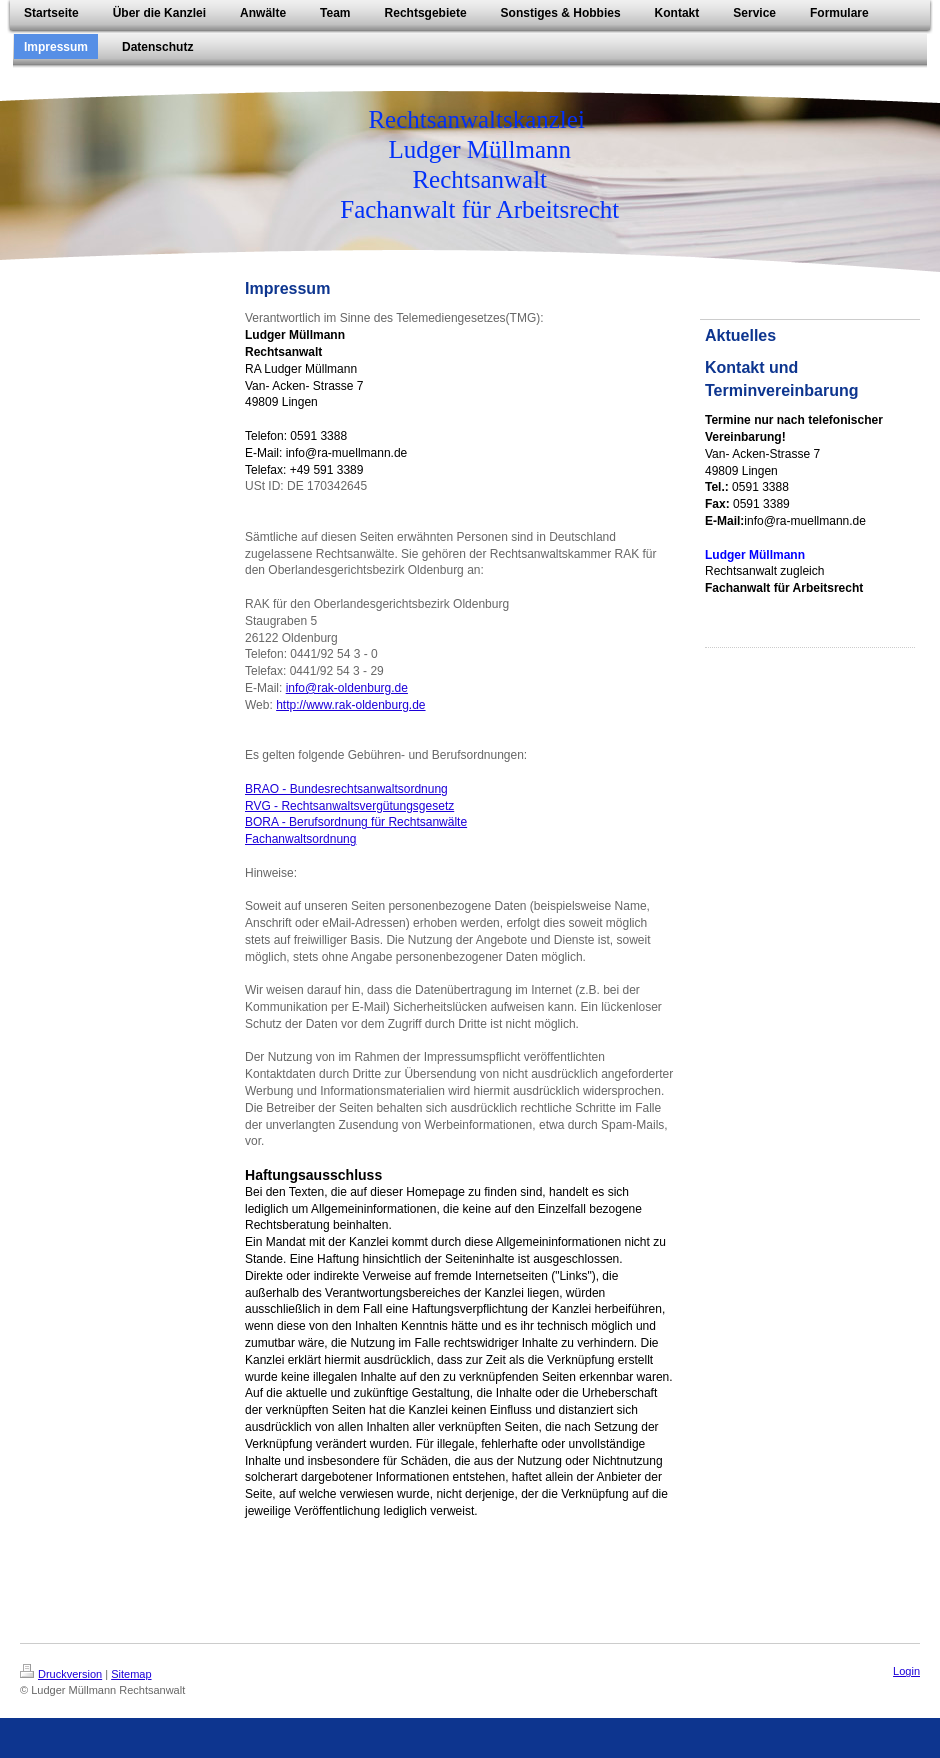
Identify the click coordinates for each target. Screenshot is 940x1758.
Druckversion (61, 1674)
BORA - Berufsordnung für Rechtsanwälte (356, 822)
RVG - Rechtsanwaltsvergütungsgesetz (349, 806)
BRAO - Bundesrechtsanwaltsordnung (346, 789)
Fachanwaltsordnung (300, 839)
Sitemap (131, 1674)
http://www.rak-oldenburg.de (350, 705)
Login (906, 1671)
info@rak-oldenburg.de (347, 688)
